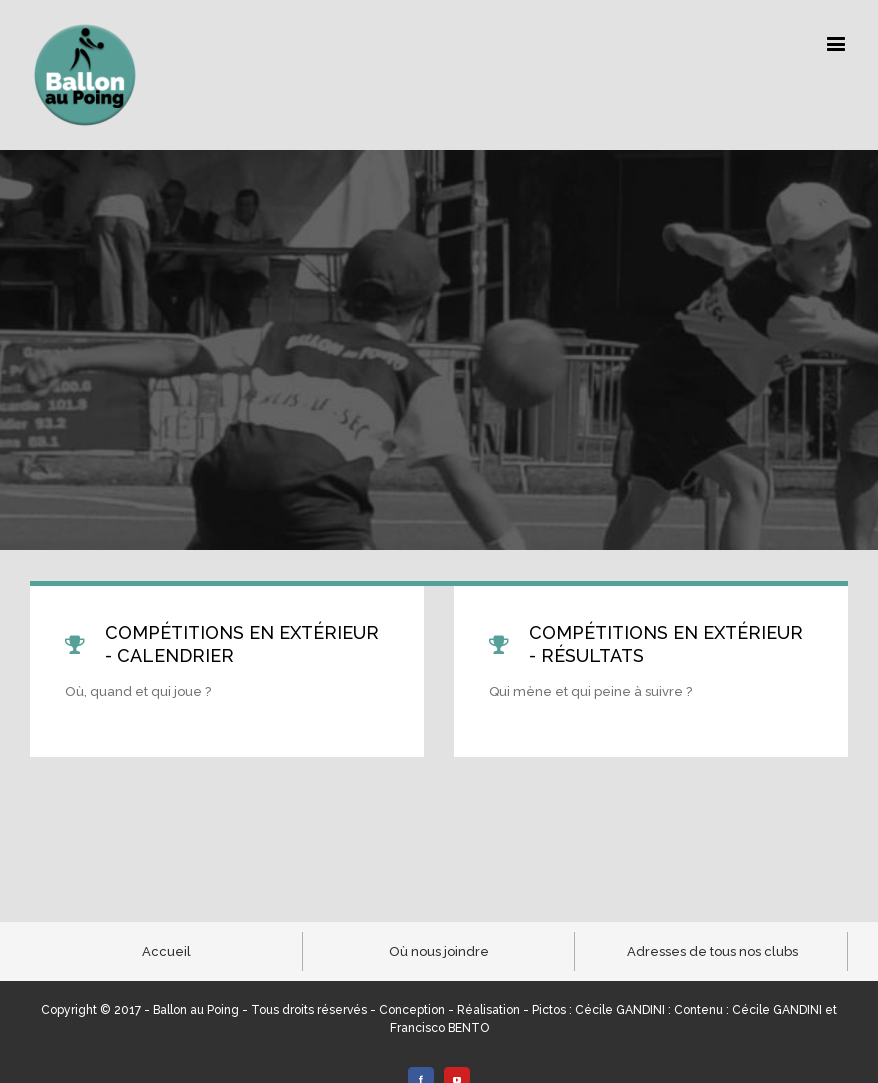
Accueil (166, 951)
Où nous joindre (439, 951)
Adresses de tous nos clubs (712, 951)
